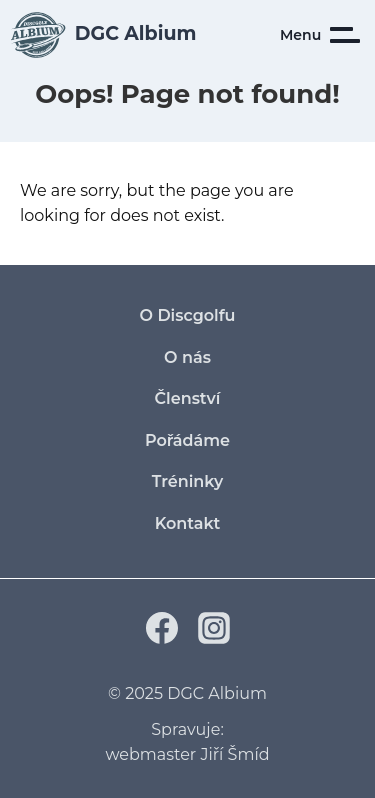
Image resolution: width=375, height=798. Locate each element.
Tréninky (188, 481)
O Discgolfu (188, 315)
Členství (188, 398)
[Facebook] (162, 638)
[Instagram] (214, 638)
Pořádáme (187, 440)
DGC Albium (217, 693)
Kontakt (188, 523)
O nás (187, 357)
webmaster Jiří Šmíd (187, 754)
